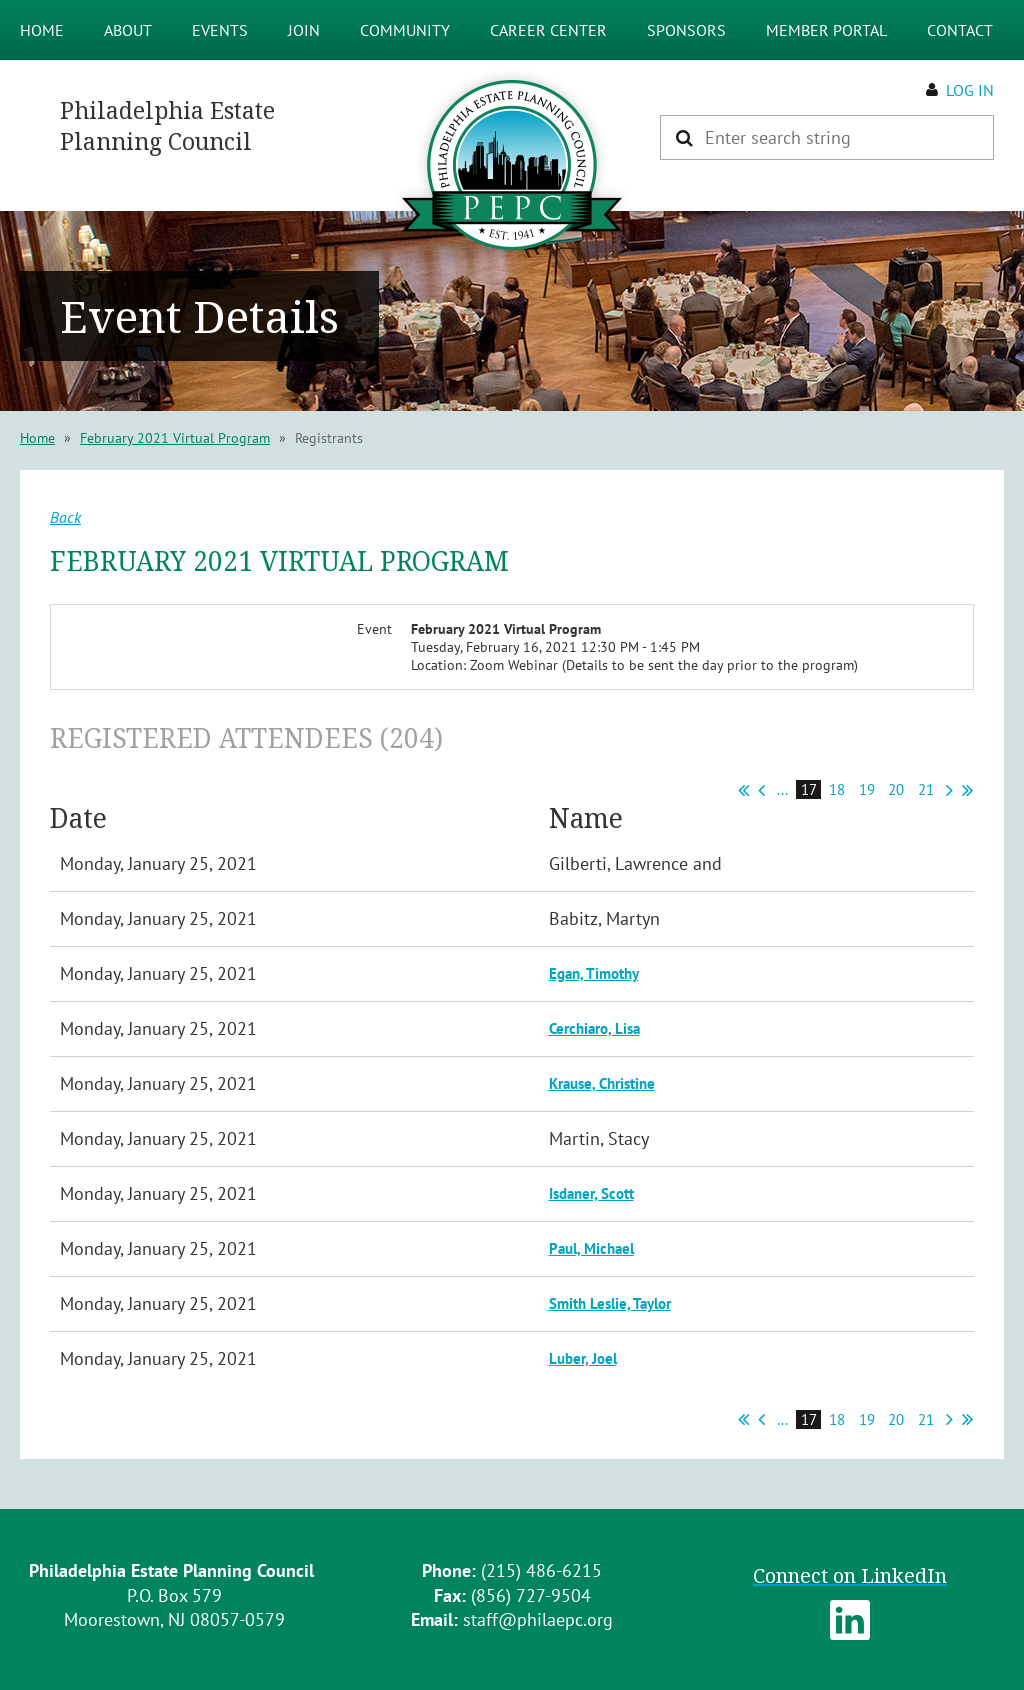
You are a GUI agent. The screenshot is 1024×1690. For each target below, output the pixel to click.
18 (837, 789)
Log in (970, 90)
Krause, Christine (602, 1083)
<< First (743, 790)
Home (37, 438)
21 (926, 789)
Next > (949, 790)
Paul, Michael (591, 1248)
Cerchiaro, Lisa (594, 1028)
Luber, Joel (583, 1358)
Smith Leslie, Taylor (610, 1303)
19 (867, 789)
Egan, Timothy (594, 973)
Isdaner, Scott (591, 1193)
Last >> (967, 790)
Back (65, 517)
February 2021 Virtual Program (175, 438)
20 (896, 789)
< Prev (761, 790)
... (782, 789)
